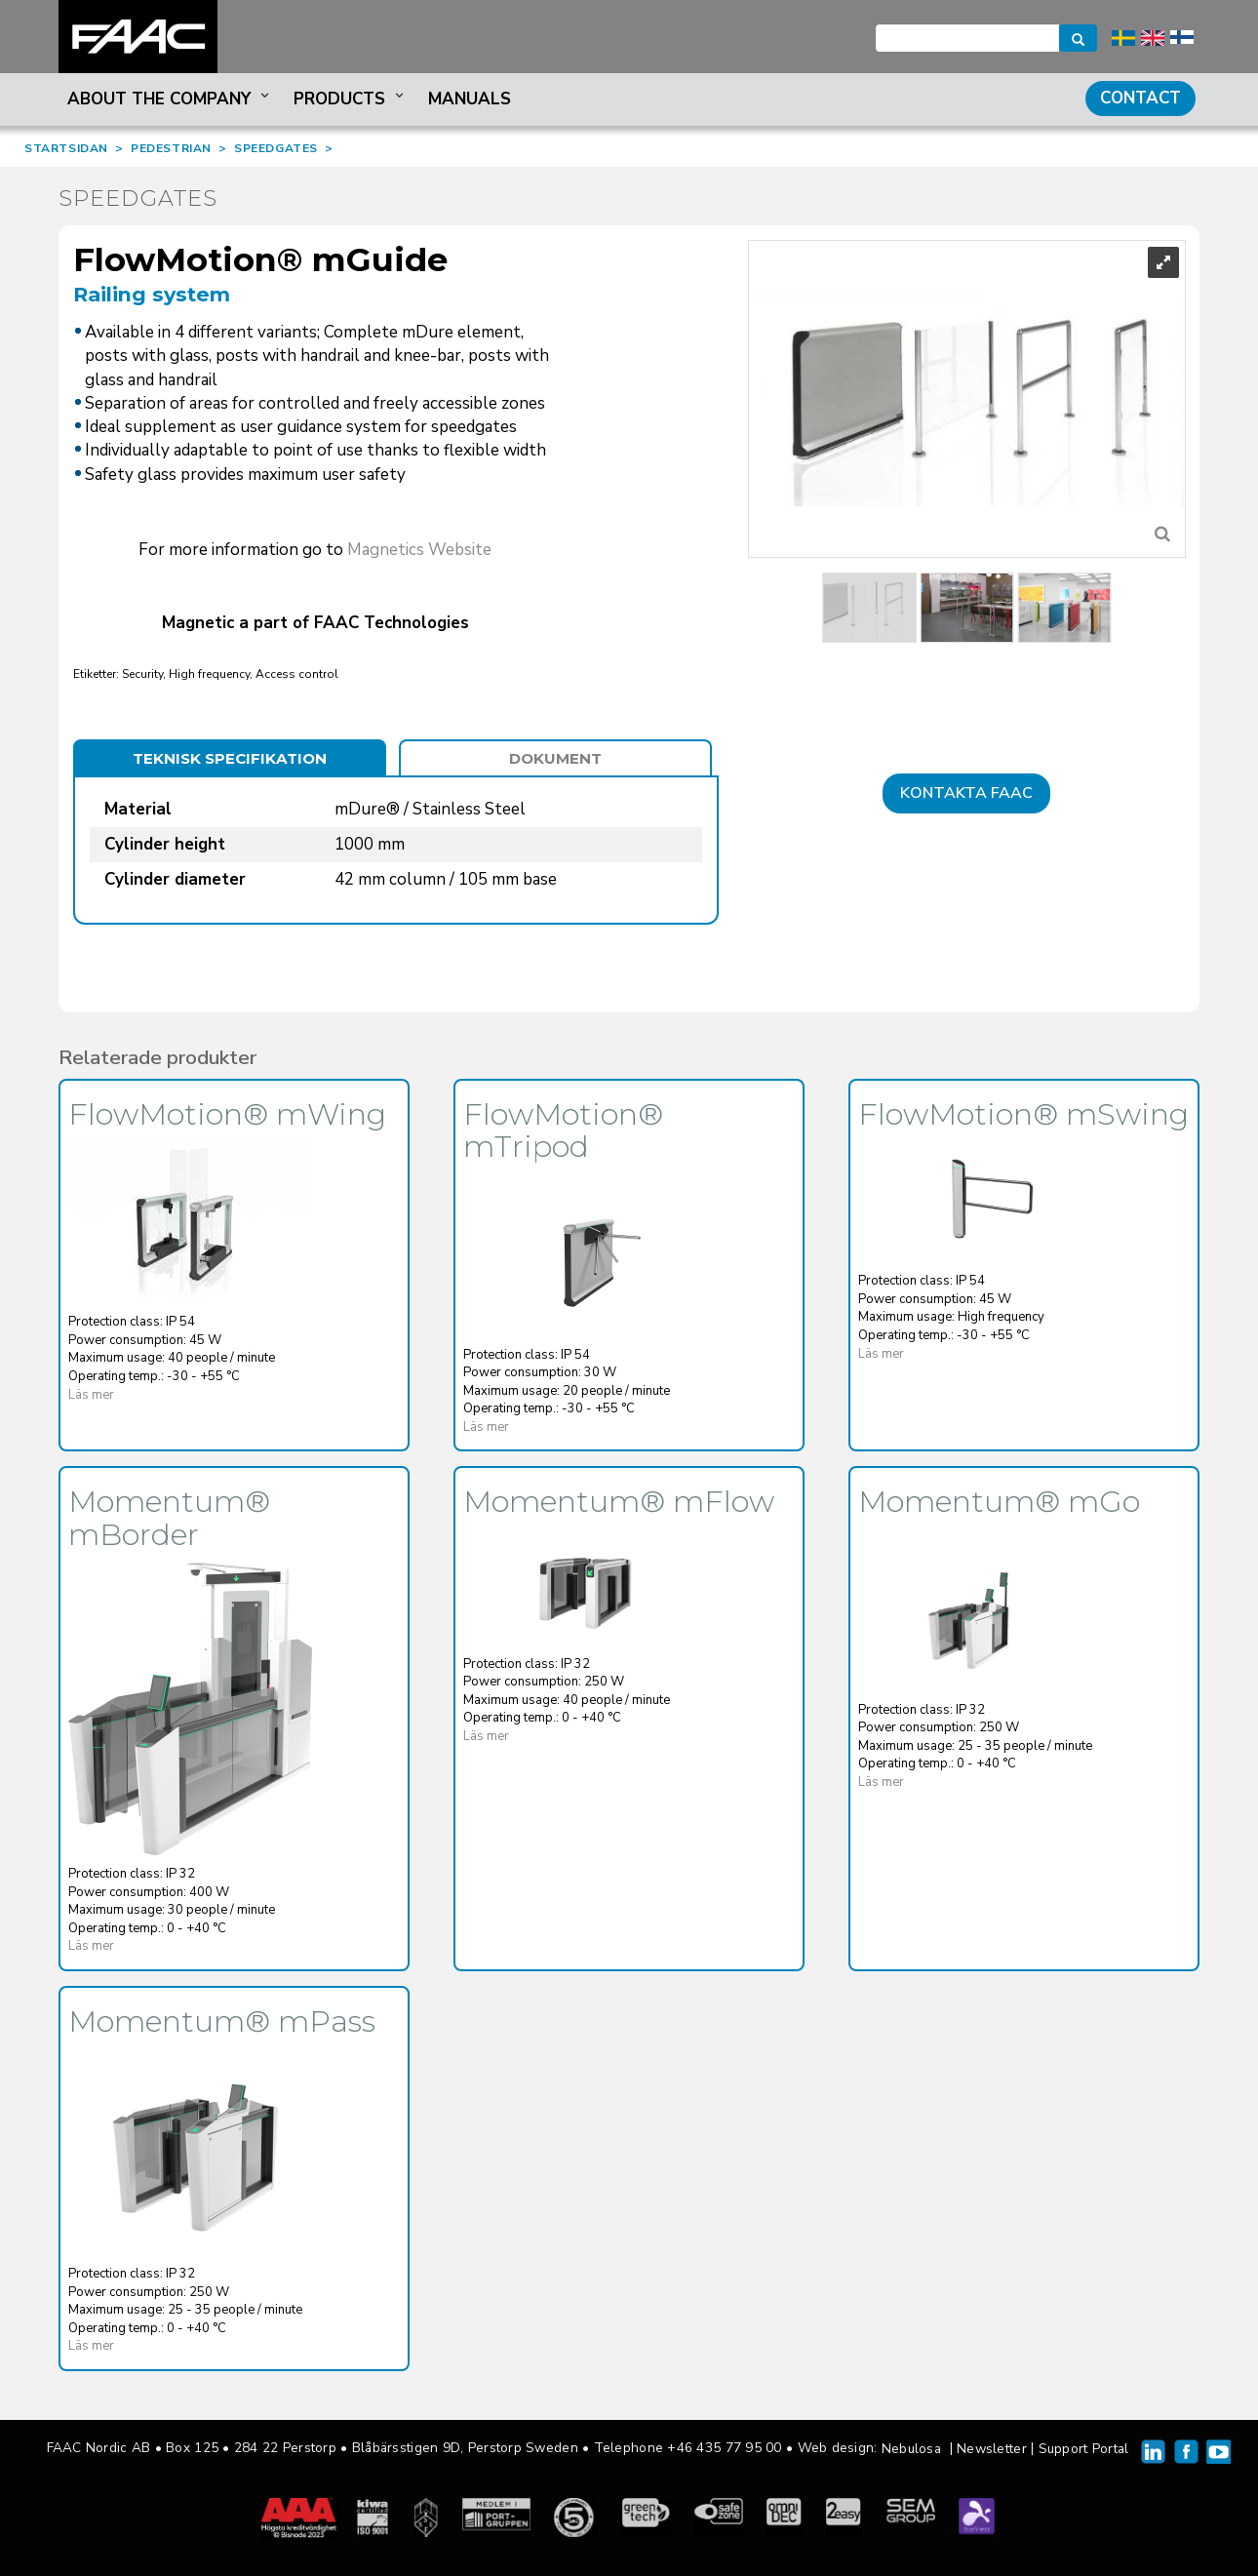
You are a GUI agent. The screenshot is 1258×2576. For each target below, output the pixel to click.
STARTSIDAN (66, 148)
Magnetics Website (419, 549)
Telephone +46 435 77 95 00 (688, 2447)
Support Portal (1084, 2448)
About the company (170, 99)
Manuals (469, 99)
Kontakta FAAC (966, 793)
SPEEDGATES (276, 148)
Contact (1140, 98)
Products (351, 99)
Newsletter (992, 2448)
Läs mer (91, 1395)
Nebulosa (911, 2448)
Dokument (555, 758)
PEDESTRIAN (171, 148)
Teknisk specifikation (230, 758)
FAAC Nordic (138, 36)
